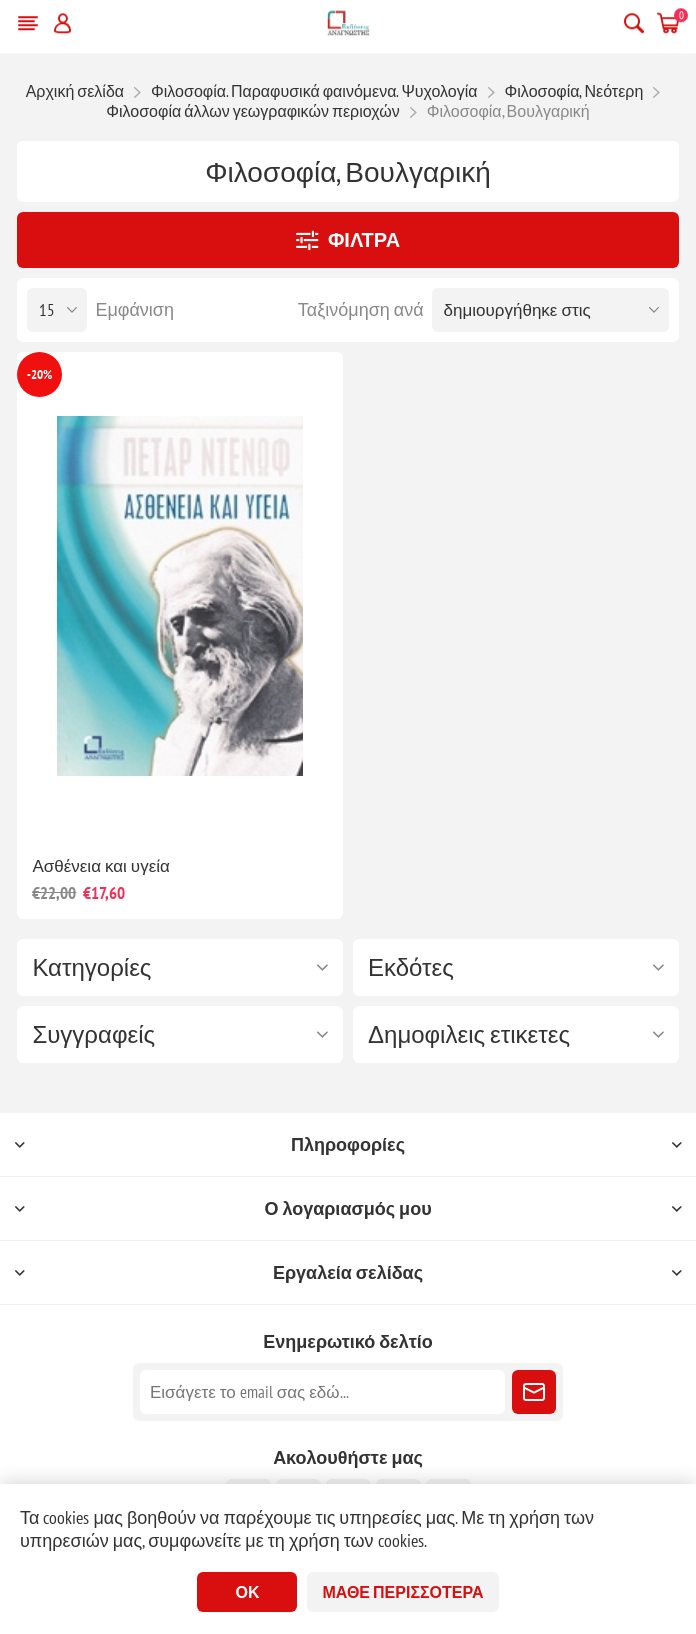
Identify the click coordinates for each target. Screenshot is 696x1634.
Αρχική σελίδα (75, 91)
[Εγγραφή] (322, 1392)
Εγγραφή (534, 1392)
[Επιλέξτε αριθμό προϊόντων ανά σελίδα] (57, 310)
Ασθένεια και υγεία (100, 866)
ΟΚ (247, 1592)
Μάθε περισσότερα (402, 1592)
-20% (39, 374)
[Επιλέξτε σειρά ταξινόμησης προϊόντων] (550, 310)
